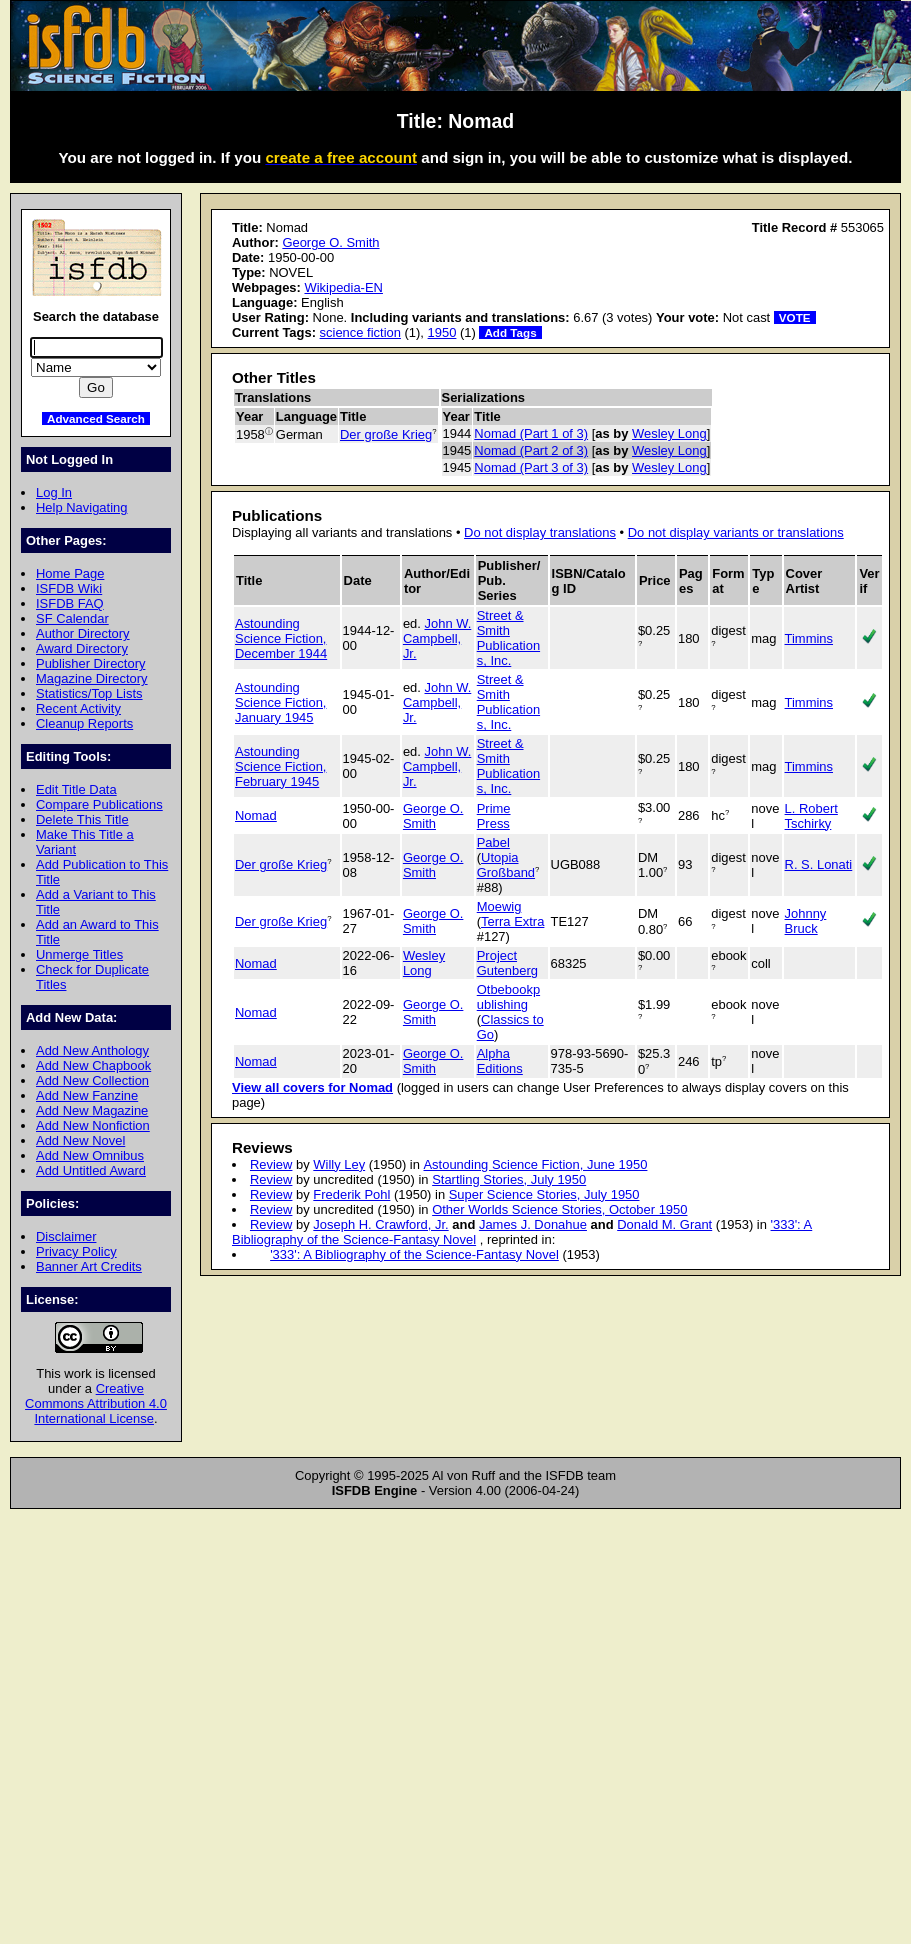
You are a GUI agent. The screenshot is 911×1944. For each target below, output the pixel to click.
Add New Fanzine (87, 1095)
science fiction (360, 332)
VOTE (795, 317)
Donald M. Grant (664, 1224)
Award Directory (82, 648)
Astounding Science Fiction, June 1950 (535, 1164)
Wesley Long (669, 433)
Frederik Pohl (351, 1194)
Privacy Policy (76, 1251)
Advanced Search (96, 418)
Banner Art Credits (89, 1266)
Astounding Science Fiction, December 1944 (281, 638)
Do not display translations (540, 532)
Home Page (70, 573)
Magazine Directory (92, 678)
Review (271, 1164)
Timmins (809, 638)
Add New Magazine (92, 1110)
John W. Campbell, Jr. (437, 638)
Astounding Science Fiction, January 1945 (280, 702)
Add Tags (510, 332)
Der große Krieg (386, 434)
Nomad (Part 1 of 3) (531, 433)
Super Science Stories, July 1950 (544, 1194)
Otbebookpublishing (508, 997)
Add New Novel (80, 1140)
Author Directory (83, 633)
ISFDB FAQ (70, 603)
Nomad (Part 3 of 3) (531, 467)
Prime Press (494, 816)
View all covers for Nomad (312, 1087)
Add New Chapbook (93, 1065)
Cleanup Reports (84, 723)
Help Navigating (81, 507)
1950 (442, 332)
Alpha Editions (500, 1061)
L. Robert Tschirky (811, 816)
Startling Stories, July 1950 (509, 1179)
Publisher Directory (90, 663)
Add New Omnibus (90, 1155)
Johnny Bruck (806, 921)
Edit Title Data (76, 789)
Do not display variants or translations (736, 532)
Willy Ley (339, 1164)
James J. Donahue (533, 1224)
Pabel (493, 842)
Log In (54, 492)
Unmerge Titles (79, 954)
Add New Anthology (92, 1050)
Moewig (499, 906)
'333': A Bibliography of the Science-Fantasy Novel (414, 1254)
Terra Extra (512, 921)
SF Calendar (72, 618)
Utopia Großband (506, 865)
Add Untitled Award (91, 1170)
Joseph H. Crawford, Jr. (380, 1224)
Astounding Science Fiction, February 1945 (280, 766)
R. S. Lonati (819, 864)
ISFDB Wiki (69, 588)
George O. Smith (330, 242)
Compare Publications (99, 804)
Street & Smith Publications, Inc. (508, 638)
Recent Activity (78, 708)
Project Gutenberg (507, 963)
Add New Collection (92, 1080)
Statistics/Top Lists (89, 693)
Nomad (256, 815)
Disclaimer (66, 1236)
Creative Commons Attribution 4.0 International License (96, 1403)
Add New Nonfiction (93, 1125)
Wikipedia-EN (343, 287)
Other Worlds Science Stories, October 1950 (559, 1209)
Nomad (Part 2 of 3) (531, 450)
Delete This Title (82, 819)
